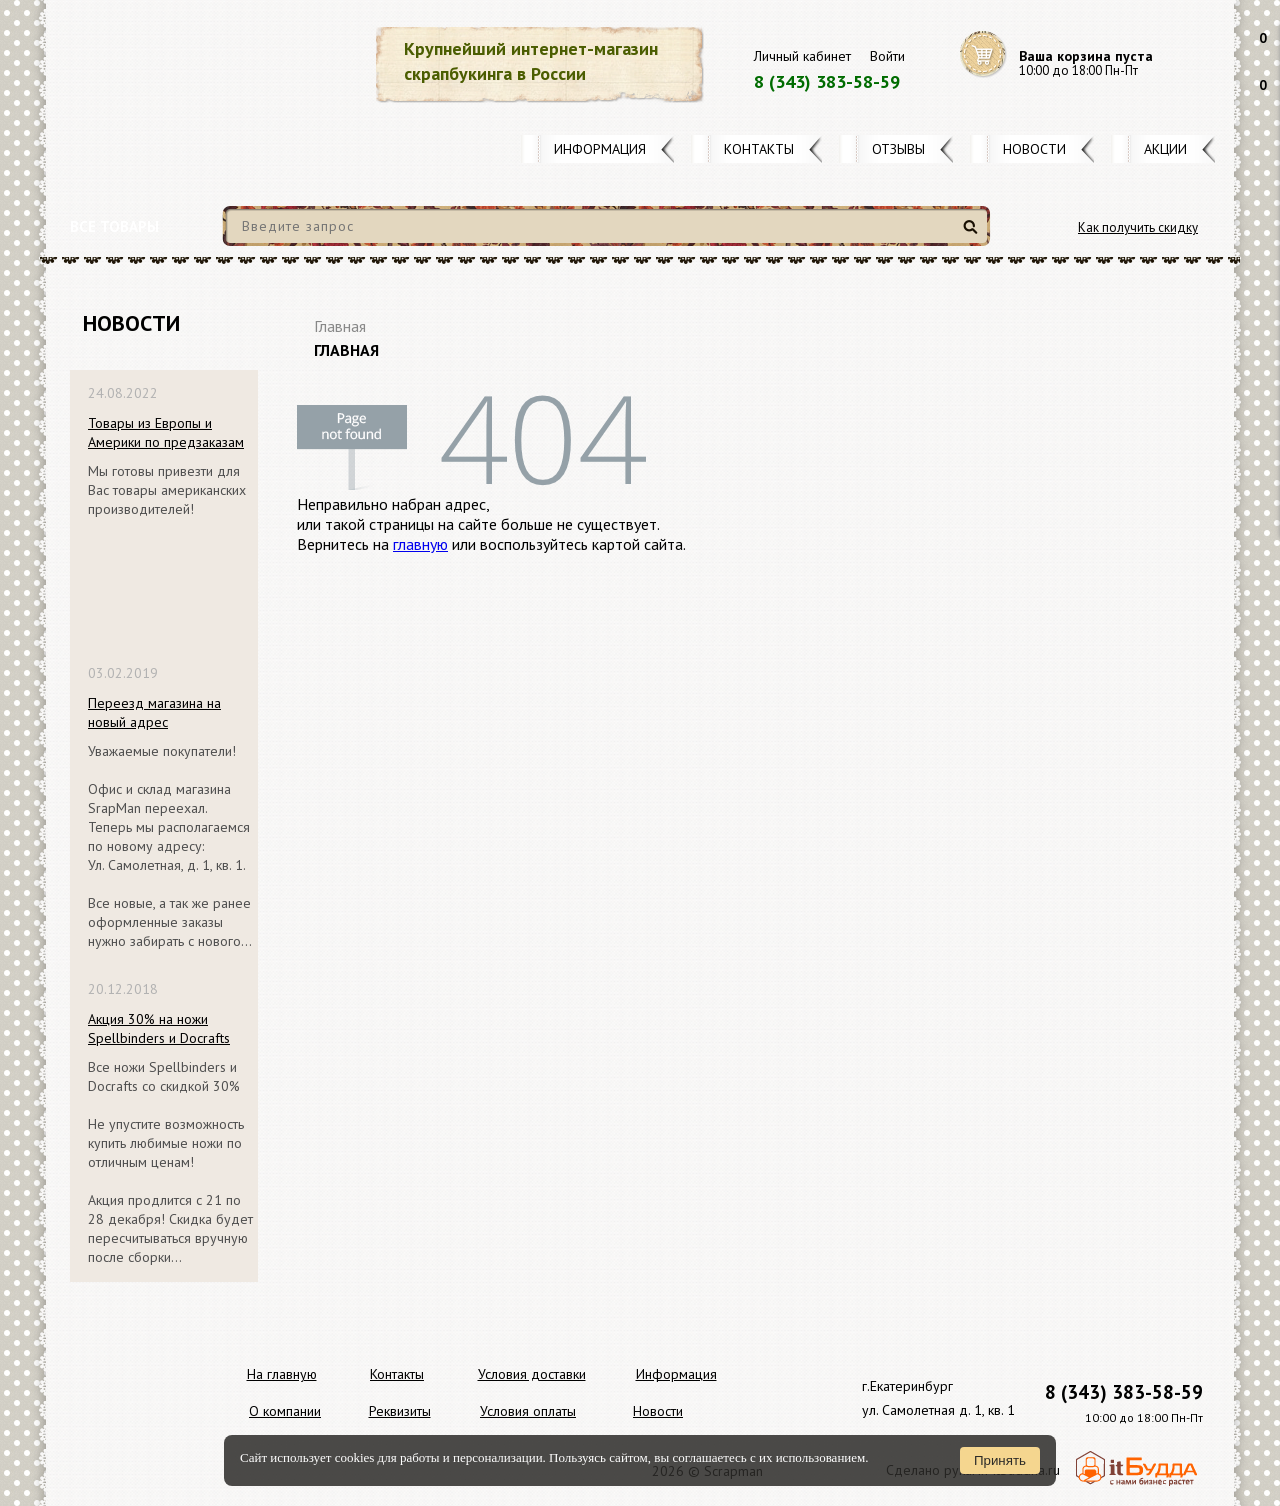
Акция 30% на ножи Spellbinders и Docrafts (159, 1028)
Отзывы (898, 149)
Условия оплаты (528, 1411)
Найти (973, 234)
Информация (600, 149)
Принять (1000, 1460)
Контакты (759, 149)
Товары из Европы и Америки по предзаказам (166, 432)
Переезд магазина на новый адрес (154, 712)
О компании (285, 1411)
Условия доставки (532, 1374)
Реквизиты (400, 1411)
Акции (1165, 149)
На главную (282, 1374)
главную (420, 544)
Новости (1034, 149)
